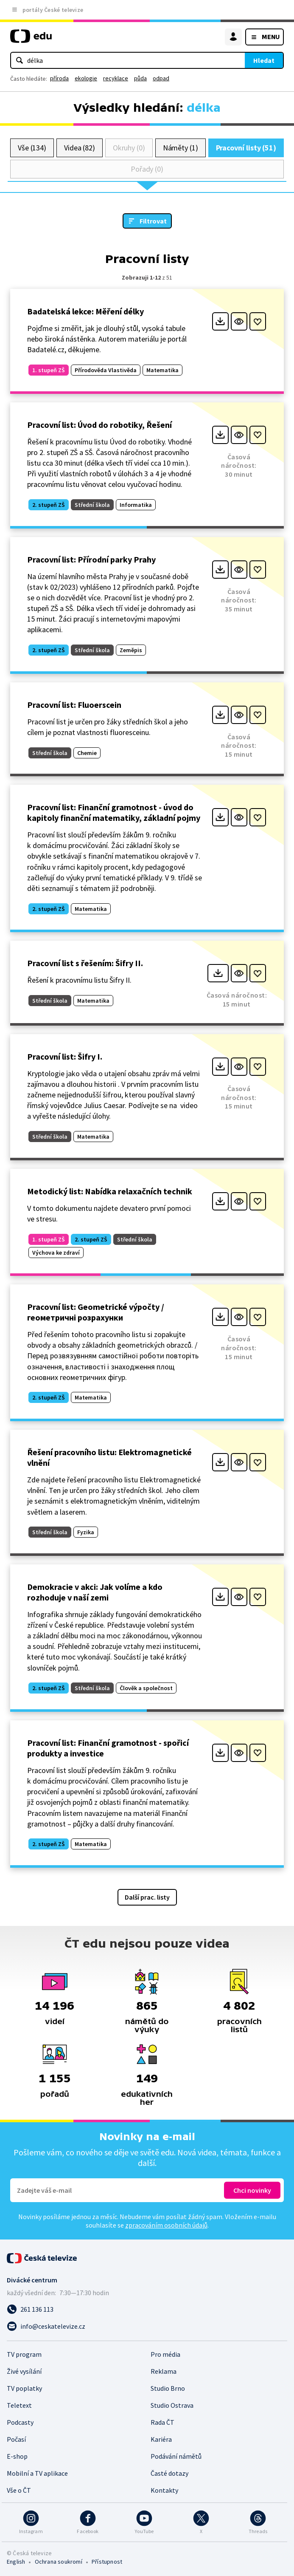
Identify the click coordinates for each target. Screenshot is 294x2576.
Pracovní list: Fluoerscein (74, 704)
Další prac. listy (147, 1897)
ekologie (86, 78)
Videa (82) (79, 148)
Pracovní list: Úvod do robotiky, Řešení (99, 424)
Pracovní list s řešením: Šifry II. (85, 963)
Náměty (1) (180, 148)
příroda (59, 78)
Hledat (263, 60)
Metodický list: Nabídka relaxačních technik (109, 1191)
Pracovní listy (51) (246, 148)
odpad (161, 78)
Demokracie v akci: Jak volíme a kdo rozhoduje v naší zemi (94, 1592)
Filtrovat (153, 221)
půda (140, 78)
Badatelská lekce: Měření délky (85, 311)
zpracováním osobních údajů (166, 2225)
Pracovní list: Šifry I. (64, 1056)
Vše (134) (32, 148)
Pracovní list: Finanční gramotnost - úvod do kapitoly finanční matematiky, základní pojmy (113, 812)
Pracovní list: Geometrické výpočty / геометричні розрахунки (95, 1312)
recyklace (115, 78)
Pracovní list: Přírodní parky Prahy (91, 559)
